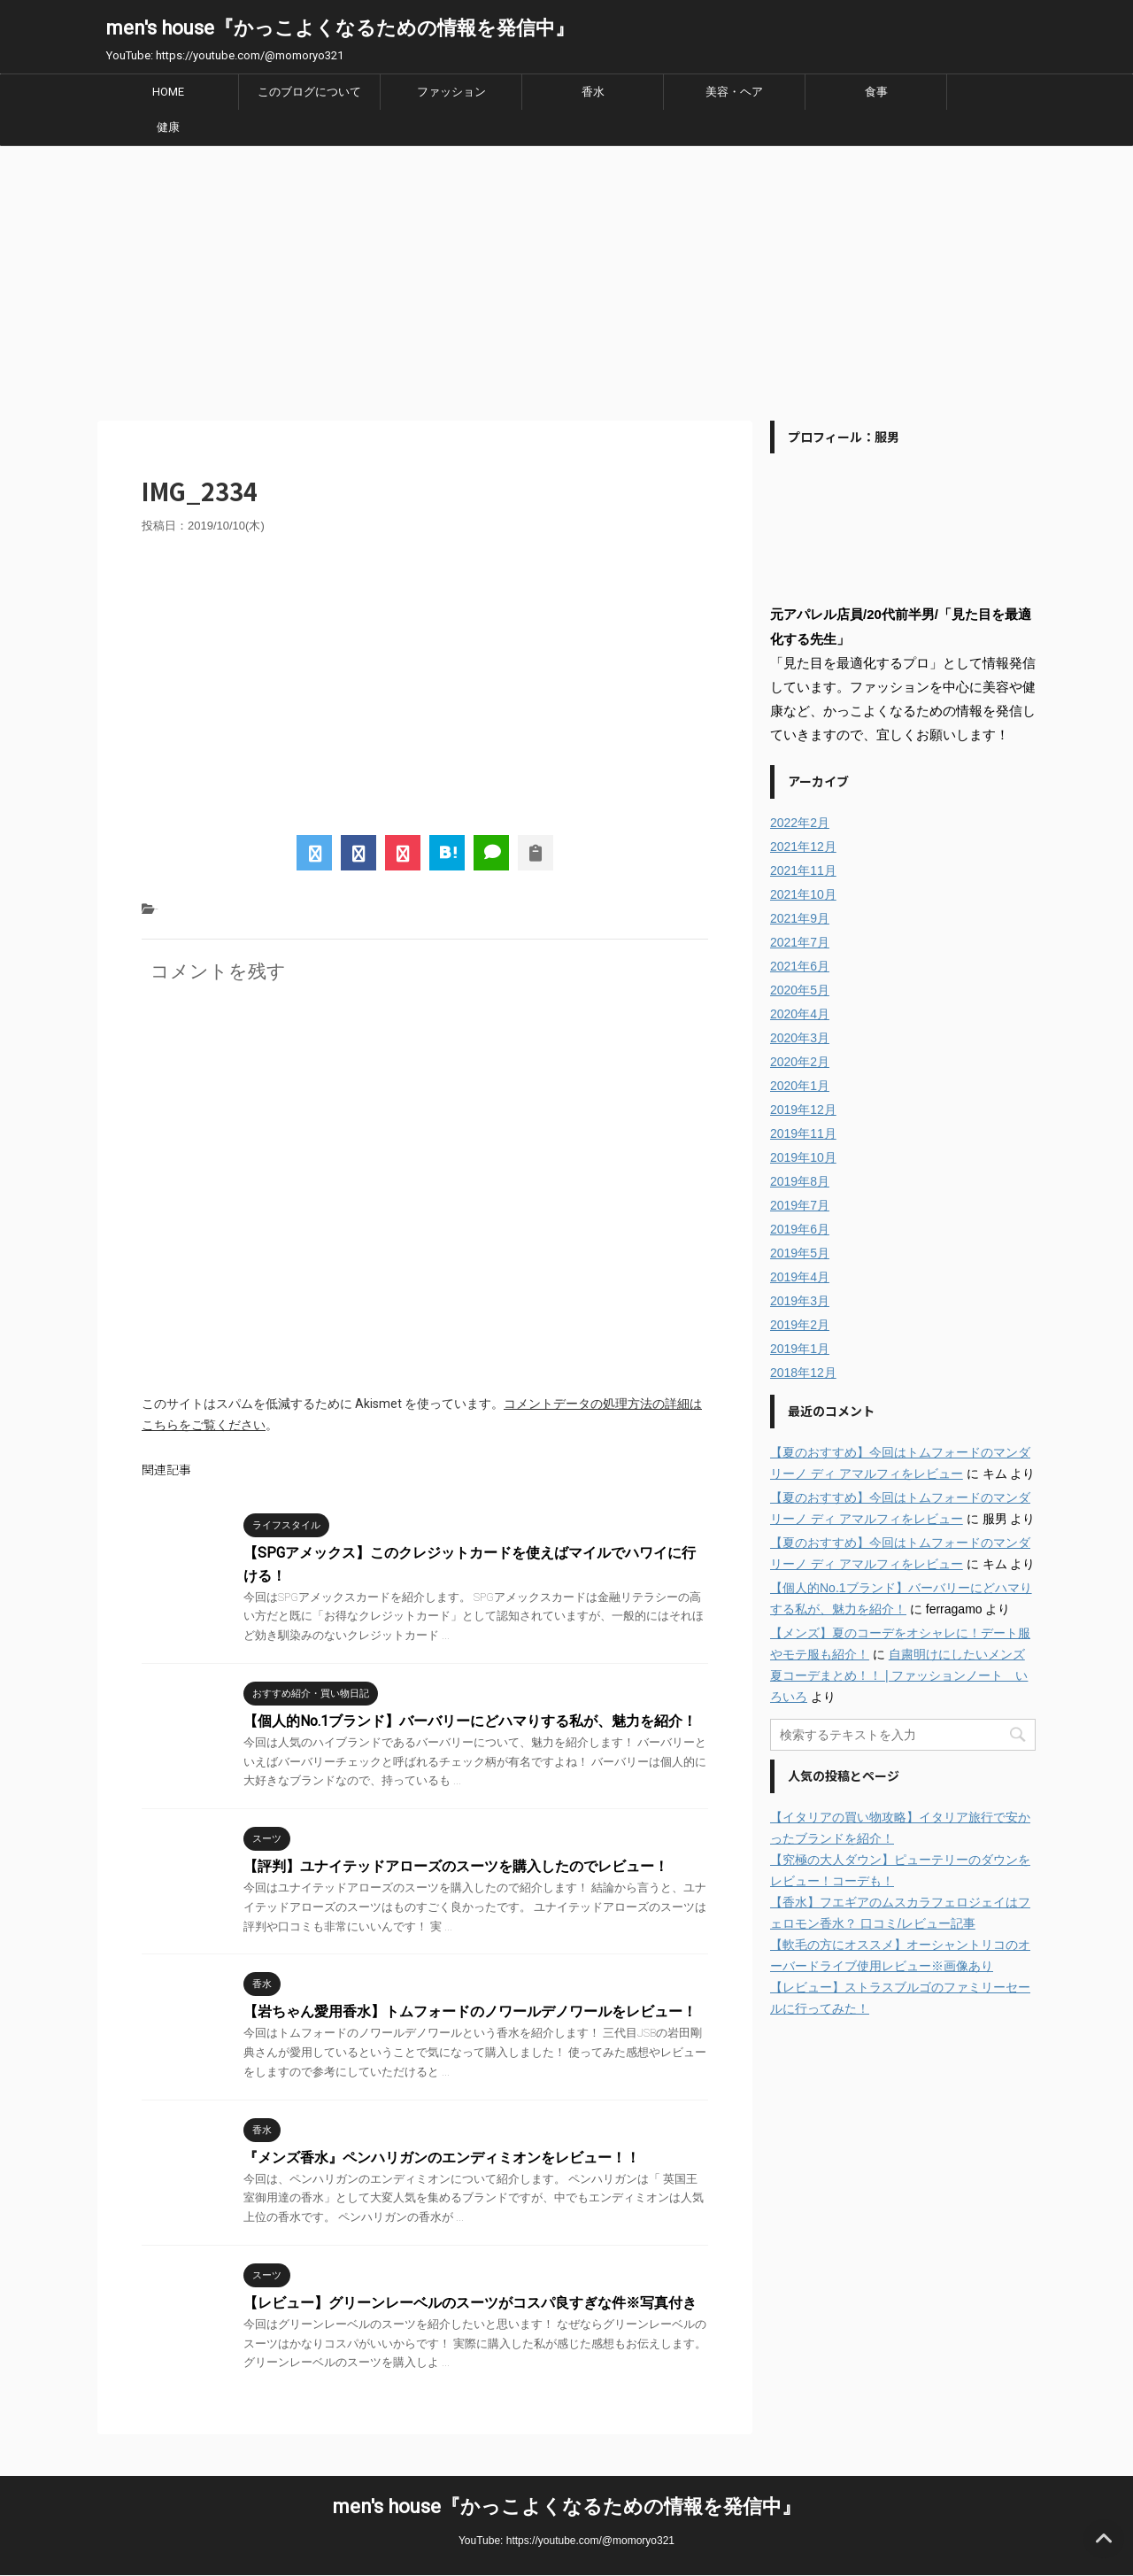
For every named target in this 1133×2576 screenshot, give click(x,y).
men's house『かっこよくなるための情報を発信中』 (340, 28)
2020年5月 (799, 990)
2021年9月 (799, 918)
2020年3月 (799, 1038)
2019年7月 (799, 1205)
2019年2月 (799, 1325)
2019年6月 (799, 1229)
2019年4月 (799, 1277)
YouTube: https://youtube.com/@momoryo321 (566, 2540)
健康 (168, 127)
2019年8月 (799, 1181)
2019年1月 (799, 1349)
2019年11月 (803, 1133)
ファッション (451, 91)
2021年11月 (803, 870)
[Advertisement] (566, 279)
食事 (876, 91)
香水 (593, 91)
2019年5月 (799, 1253)
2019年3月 (799, 1301)
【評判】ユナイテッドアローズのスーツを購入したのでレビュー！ (455, 1866)
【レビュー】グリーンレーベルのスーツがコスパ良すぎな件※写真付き (470, 2302)
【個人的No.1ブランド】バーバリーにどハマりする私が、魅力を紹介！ (470, 1721)
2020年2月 (799, 1062)
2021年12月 (803, 846)
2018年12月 (803, 1372)
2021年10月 (803, 894)
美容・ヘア (734, 91)
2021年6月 (799, 966)
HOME (168, 91)
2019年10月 (803, 1157)
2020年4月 (799, 1014)
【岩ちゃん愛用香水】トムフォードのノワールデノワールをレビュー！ (470, 2011)
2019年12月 (803, 1109)
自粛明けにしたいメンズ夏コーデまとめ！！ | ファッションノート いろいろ (899, 1675)
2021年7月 (799, 942)
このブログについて (309, 91)
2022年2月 (799, 823)
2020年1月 (799, 1086)
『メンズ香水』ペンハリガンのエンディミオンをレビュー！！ (441, 2157)
